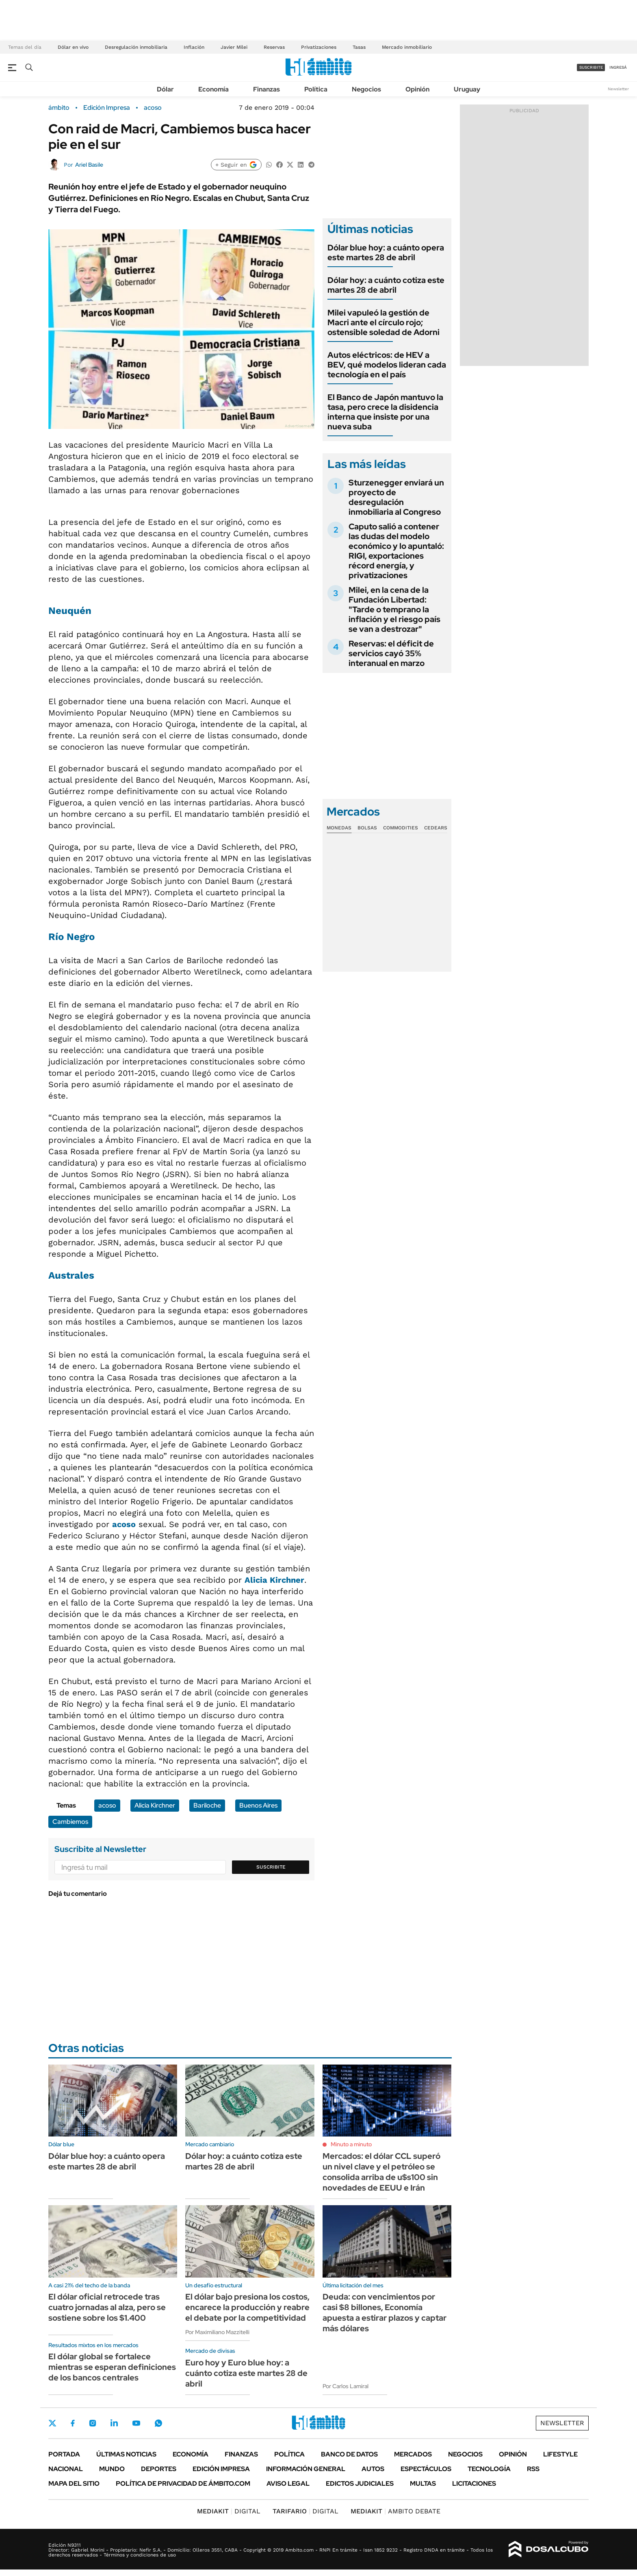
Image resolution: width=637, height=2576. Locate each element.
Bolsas (367, 828)
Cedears (435, 828)
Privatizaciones (318, 47)
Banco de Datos (349, 2454)
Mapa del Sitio (74, 2483)
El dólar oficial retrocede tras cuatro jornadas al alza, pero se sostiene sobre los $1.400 (107, 2307)
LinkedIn (114, 2423)
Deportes (158, 2469)
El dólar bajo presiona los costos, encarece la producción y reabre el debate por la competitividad (247, 2307)
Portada (64, 2454)
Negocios (366, 89)
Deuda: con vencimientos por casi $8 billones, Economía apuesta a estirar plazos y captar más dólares (384, 2312)
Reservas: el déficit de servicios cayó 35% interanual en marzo (391, 653)
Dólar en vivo (73, 47)
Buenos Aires (258, 1805)
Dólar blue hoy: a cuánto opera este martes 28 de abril (385, 252)
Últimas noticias (126, 2454)
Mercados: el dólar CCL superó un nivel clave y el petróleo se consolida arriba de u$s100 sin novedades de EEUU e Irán (381, 2172)
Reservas (274, 47)
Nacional (65, 2469)
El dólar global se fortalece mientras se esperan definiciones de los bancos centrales (112, 2367)
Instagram (92, 2423)
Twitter (52, 2423)
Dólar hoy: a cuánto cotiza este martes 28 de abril (385, 285)
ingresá (618, 67)
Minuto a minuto (351, 2144)
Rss (533, 2469)
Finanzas (266, 89)
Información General (305, 2469)
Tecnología (489, 2469)
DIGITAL (228, 2511)
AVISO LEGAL (288, 2483)
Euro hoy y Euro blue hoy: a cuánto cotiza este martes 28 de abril (246, 2373)
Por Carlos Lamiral (345, 2386)
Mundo (112, 2469)
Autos (373, 2469)
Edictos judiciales (360, 2483)
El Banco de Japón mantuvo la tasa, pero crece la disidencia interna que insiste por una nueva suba (385, 412)
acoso (153, 107)
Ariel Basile (89, 164)
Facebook (73, 2423)
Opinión (417, 89)
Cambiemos (70, 1821)
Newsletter (618, 89)
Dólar (165, 89)
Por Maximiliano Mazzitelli (217, 2332)
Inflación (194, 47)
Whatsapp (158, 2423)
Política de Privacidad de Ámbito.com (183, 2483)
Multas (423, 2483)
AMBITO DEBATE (395, 2511)
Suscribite (271, 1867)
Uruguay (467, 89)
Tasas (359, 47)
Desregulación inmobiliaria (136, 47)
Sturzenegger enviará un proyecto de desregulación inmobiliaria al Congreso (396, 497)
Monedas (339, 828)
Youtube (136, 2423)
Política (315, 89)
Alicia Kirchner (274, 1580)
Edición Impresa (221, 2469)
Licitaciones (474, 2483)
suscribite (591, 67)
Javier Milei (234, 47)
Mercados (413, 2454)
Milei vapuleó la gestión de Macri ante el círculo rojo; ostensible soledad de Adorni (383, 322)
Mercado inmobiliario (407, 47)
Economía (213, 89)
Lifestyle (560, 2454)
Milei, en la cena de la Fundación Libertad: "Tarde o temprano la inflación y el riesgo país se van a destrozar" (394, 609)
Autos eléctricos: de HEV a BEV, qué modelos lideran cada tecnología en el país (386, 365)
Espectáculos (426, 2469)
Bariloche (207, 1805)
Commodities (400, 828)
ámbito (58, 107)
